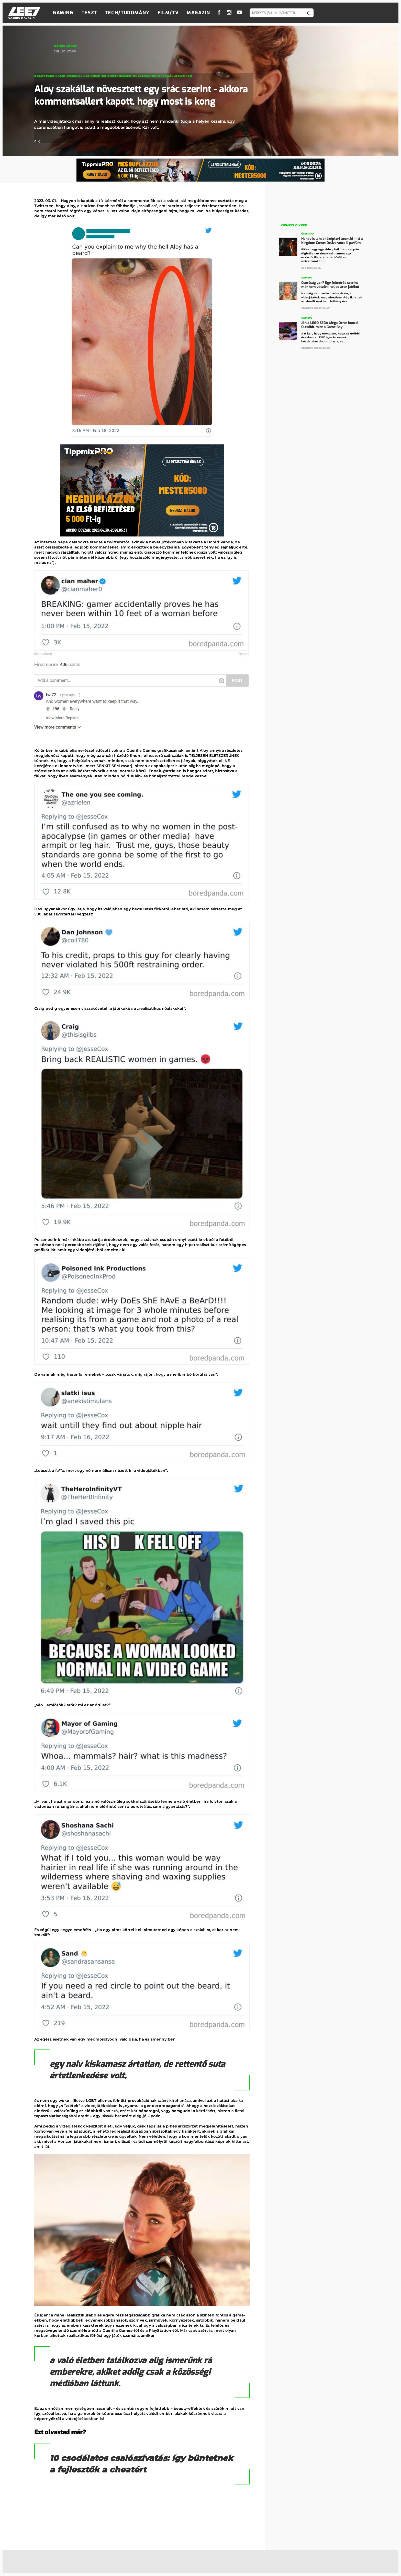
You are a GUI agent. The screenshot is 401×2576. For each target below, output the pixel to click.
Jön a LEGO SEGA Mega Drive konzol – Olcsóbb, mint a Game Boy (331, 324)
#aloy (40, 76)
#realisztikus (146, 76)
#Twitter (183, 76)
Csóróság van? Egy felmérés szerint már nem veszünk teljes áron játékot (330, 284)
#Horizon (105, 76)
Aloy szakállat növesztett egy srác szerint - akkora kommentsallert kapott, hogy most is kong (143, 95)
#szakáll (166, 76)
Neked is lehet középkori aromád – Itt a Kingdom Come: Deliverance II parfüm (332, 240)
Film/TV (168, 13)
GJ (303, 267)
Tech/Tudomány (127, 13)
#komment (123, 76)
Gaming (63, 13)
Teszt (89, 13)
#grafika (54, 76)
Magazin (198, 13)
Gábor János (65, 46)
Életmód (308, 233)
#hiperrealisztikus (79, 76)
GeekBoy (308, 307)
